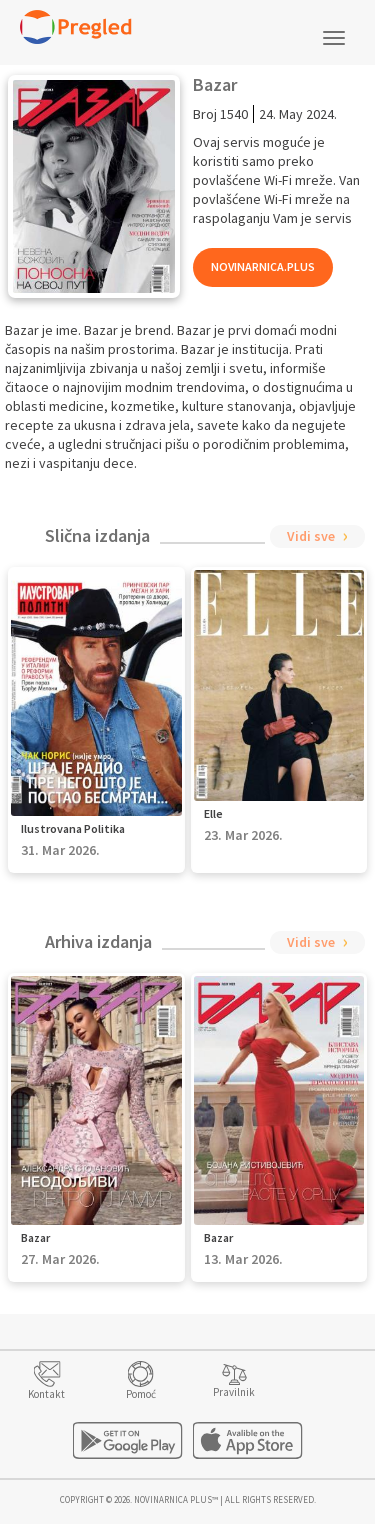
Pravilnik (234, 1392)
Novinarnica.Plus (263, 266)
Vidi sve (311, 536)
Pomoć (141, 1394)
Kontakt (46, 1394)
